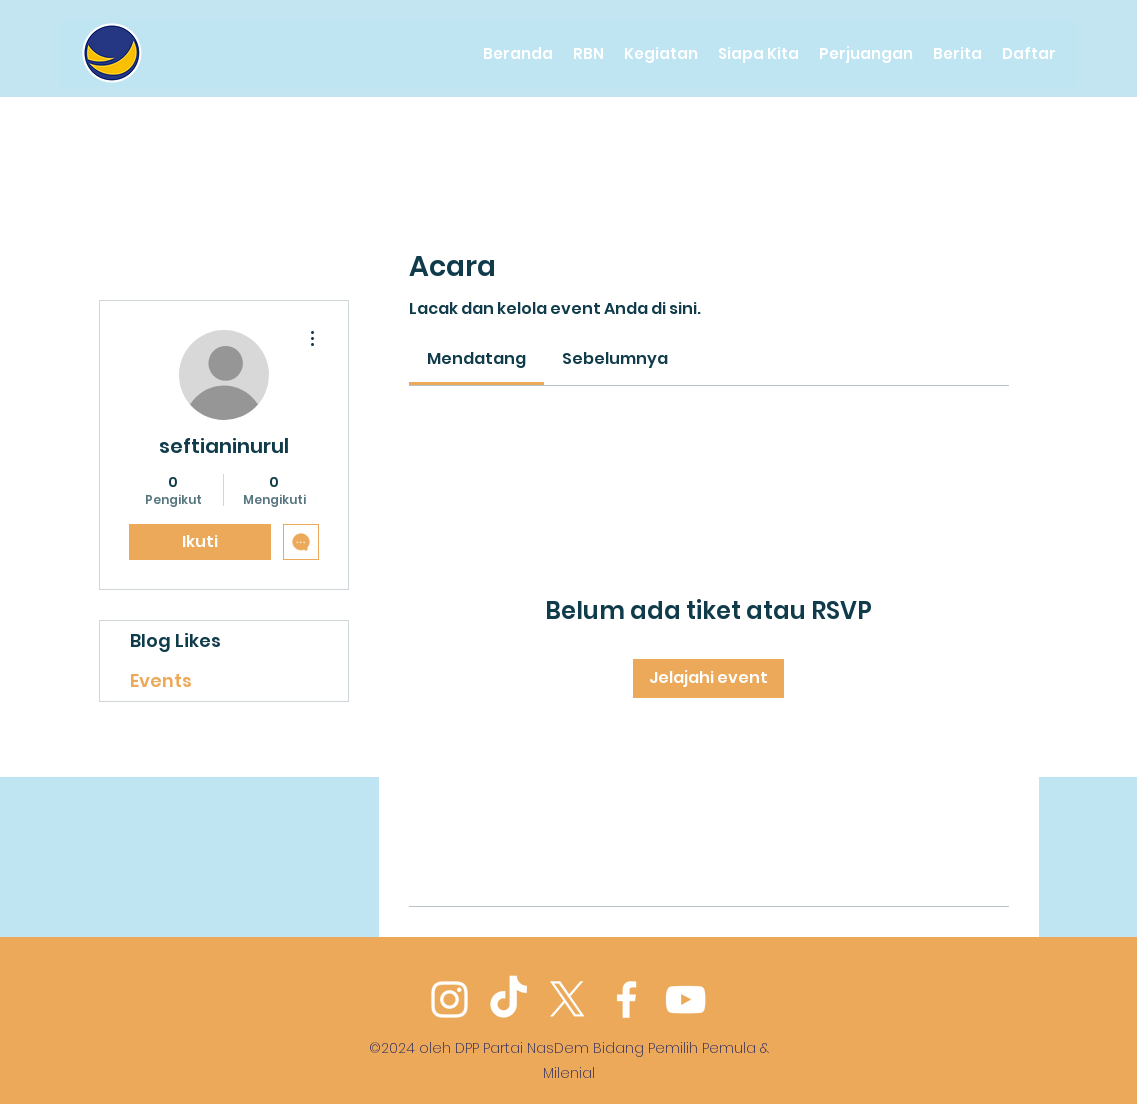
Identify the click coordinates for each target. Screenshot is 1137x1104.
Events (161, 680)
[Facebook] (626, 999)
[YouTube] (685, 999)
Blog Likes (175, 640)
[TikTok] (508, 999)
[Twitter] (567, 999)
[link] (476, 358)
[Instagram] (449, 999)
